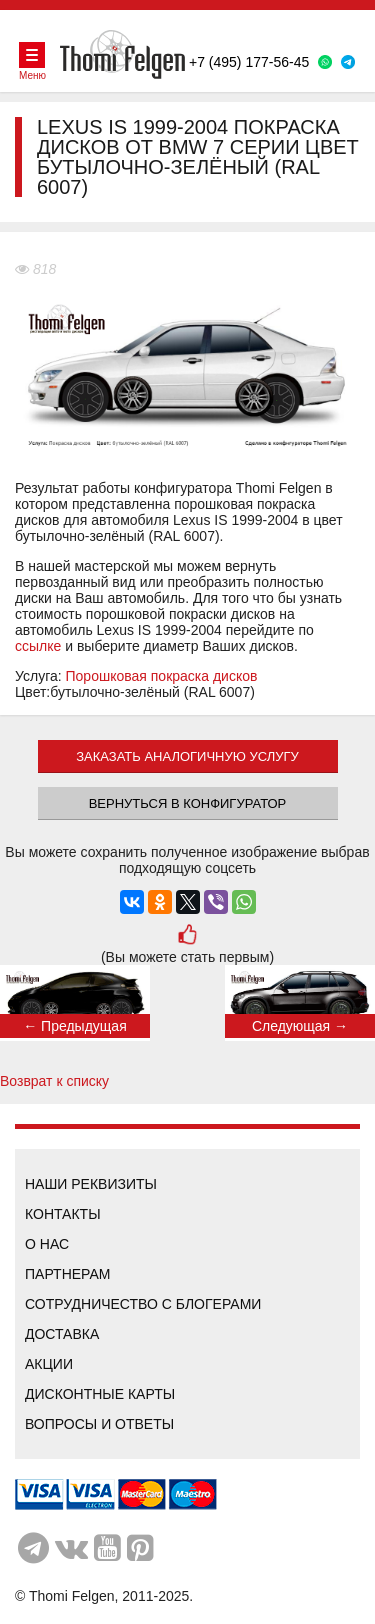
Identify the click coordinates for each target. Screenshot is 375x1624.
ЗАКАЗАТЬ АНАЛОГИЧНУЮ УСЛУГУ (187, 756)
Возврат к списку (54, 1081)
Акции (49, 1364)
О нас (47, 1244)
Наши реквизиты (91, 1184)
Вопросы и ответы (99, 1424)
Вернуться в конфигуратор (188, 803)
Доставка (62, 1334)
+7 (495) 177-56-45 (249, 62)
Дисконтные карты (100, 1394)
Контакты (63, 1214)
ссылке (38, 646)
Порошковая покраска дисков (162, 676)
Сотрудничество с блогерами (143, 1304)
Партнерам (68, 1274)
